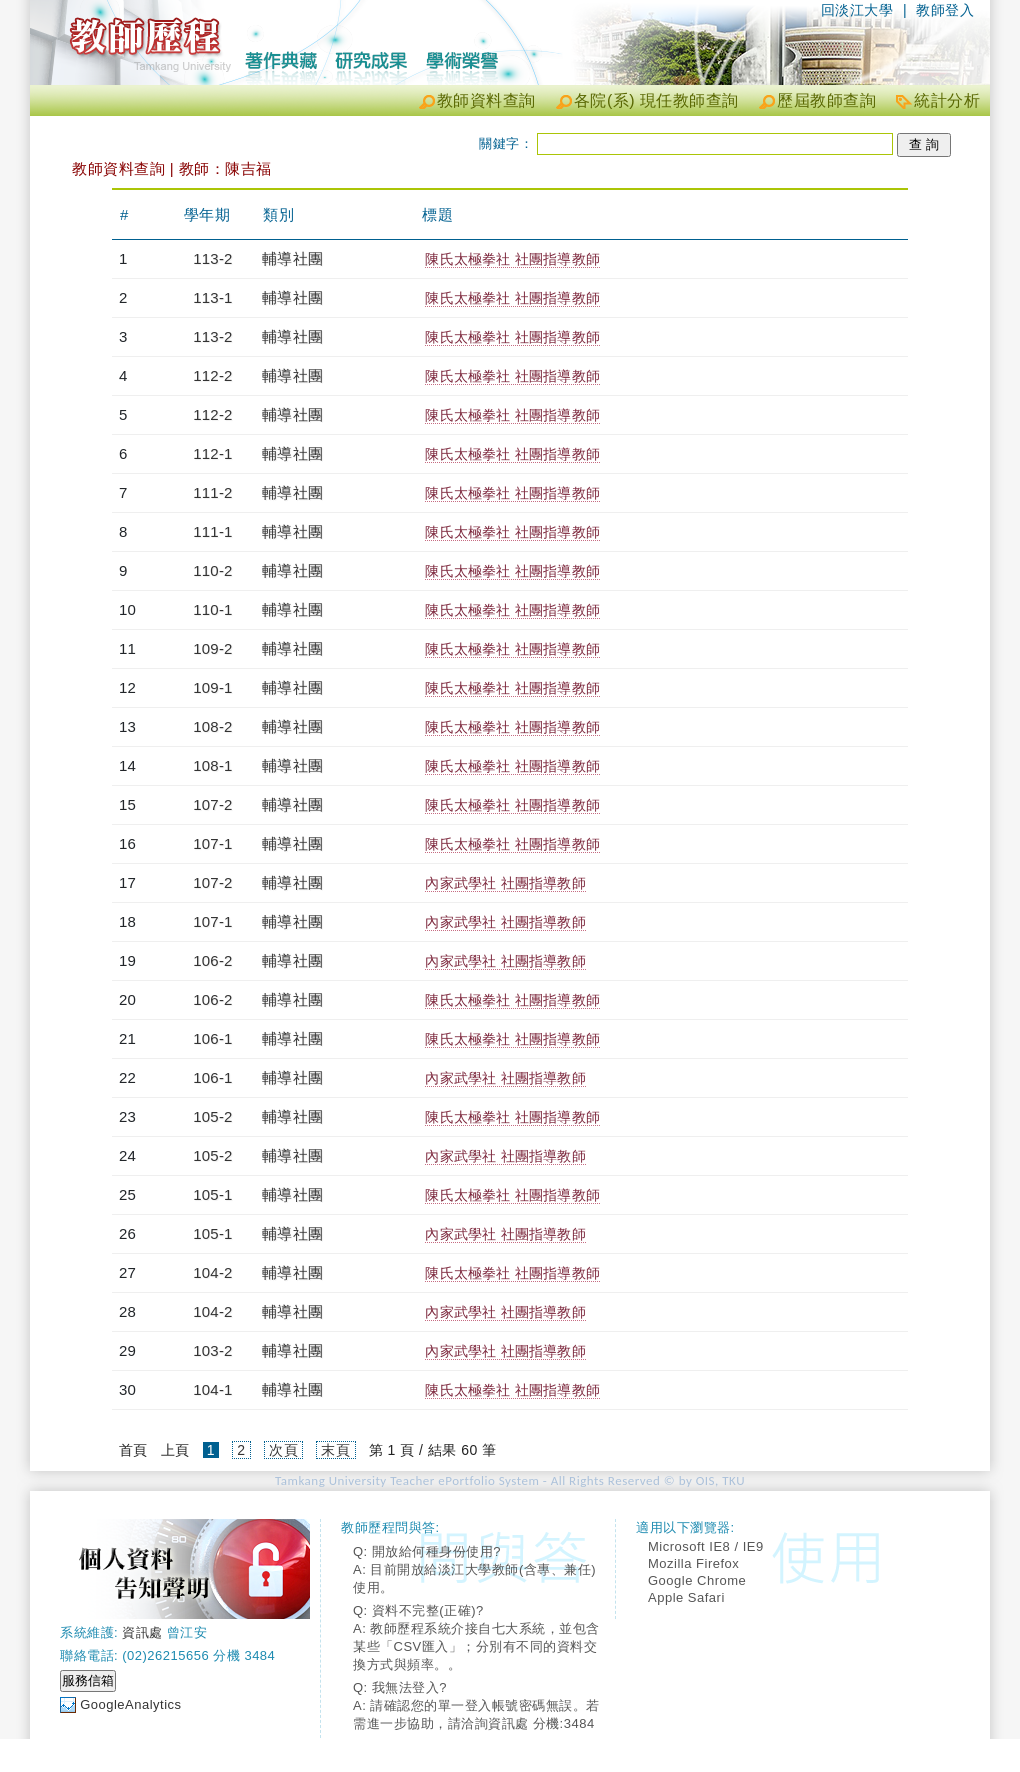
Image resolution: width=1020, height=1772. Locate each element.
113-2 (212, 258)
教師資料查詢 (486, 100)
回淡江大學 (857, 10)
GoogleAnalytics (130, 1704)
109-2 (212, 648)
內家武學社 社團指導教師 (505, 883)
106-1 (212, 1038)
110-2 (212, 570)
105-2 (212, 1116)
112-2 (212, 375)
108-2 (212, 726)
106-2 (212, 960)
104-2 (212, 1272)
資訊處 (142, 1632)
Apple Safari (686, 1597)
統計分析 (947, 100)
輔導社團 (292, 258)
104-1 (212, 1389)
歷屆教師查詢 (826, 100)
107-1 (212, 843)
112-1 (212, 453)
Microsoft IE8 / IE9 (706, 1546)
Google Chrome (697, 1580)
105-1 (212, 1194)
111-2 (212, 492)
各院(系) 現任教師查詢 (656, 100)
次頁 (283, 1450)
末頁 (335, 1450)
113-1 (212, 297)
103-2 (212, 1350)
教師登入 (945, 10)
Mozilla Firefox (693, 1563)
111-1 (212, 531)
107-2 (212, 804)
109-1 (212, 687)
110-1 (212, 609)
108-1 (212, 765)
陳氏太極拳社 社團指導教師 (512, 259)
